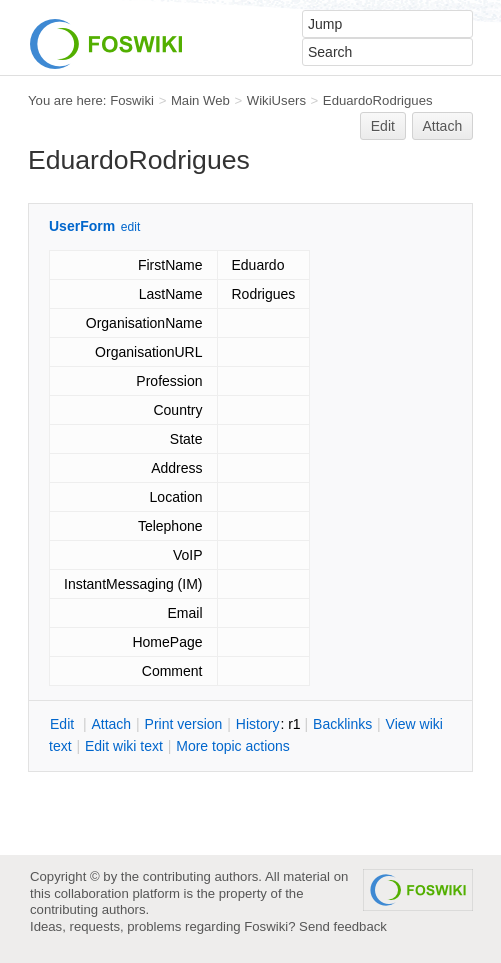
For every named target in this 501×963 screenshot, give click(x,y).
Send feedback (343, 926)
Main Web (200, 100)
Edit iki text (124, 746)
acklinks (342, 724)
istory (258, 724)
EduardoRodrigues (378, 100)
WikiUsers (276, 100)
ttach (111, 724)
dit (64, 724)
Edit (383, 126)
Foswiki (132, 100)
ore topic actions (233, 746)
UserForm (82, 226)
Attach (443, 126)
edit (130, 227)
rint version (184, 724)
